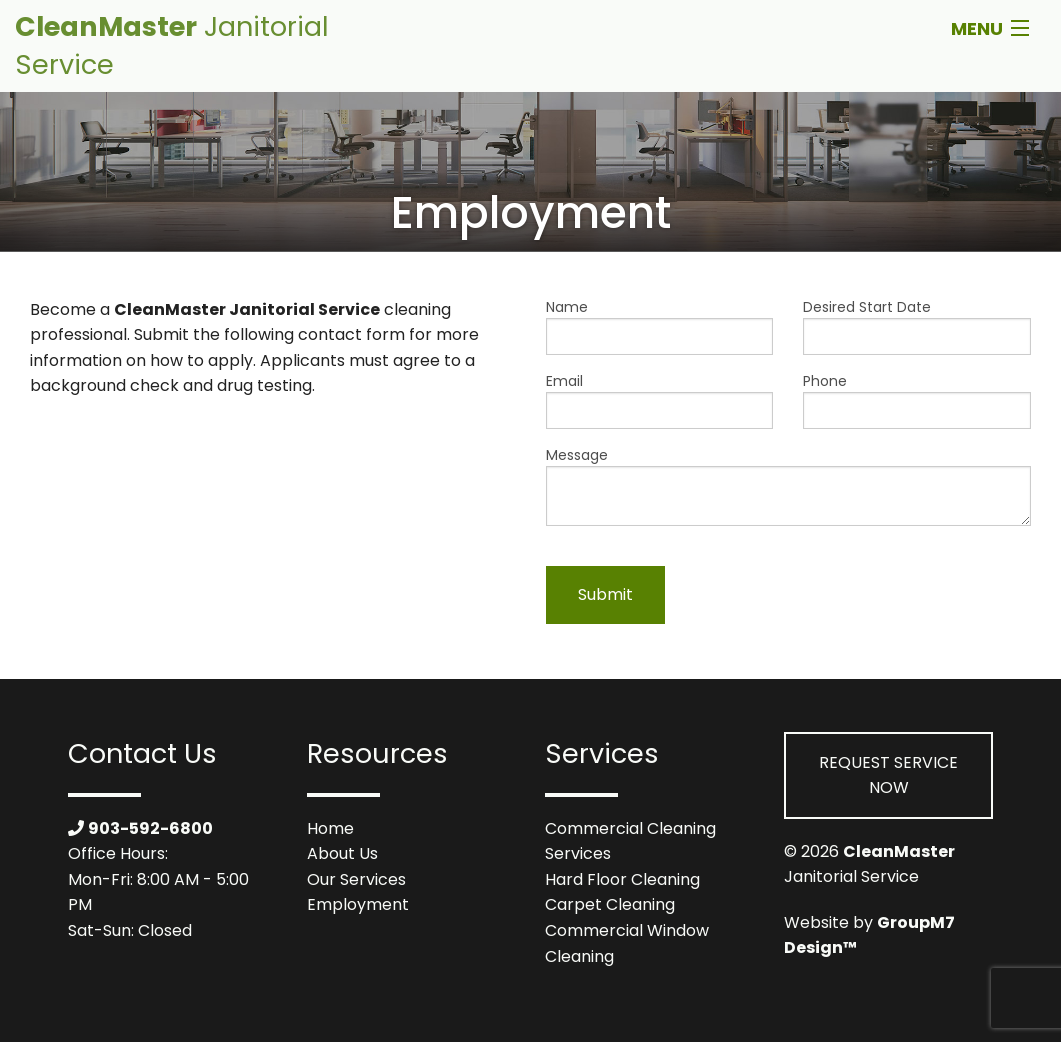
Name (660, 326)
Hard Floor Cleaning (622, 879)
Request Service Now (888, 775)
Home (330, 828)
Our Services (356, 879)
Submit (605, 594)
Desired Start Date (917, 326)
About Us (342, 853)
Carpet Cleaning (610, 904)
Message (789, 485)
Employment (358, 904)
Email (660, 400)
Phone (917, 400)
